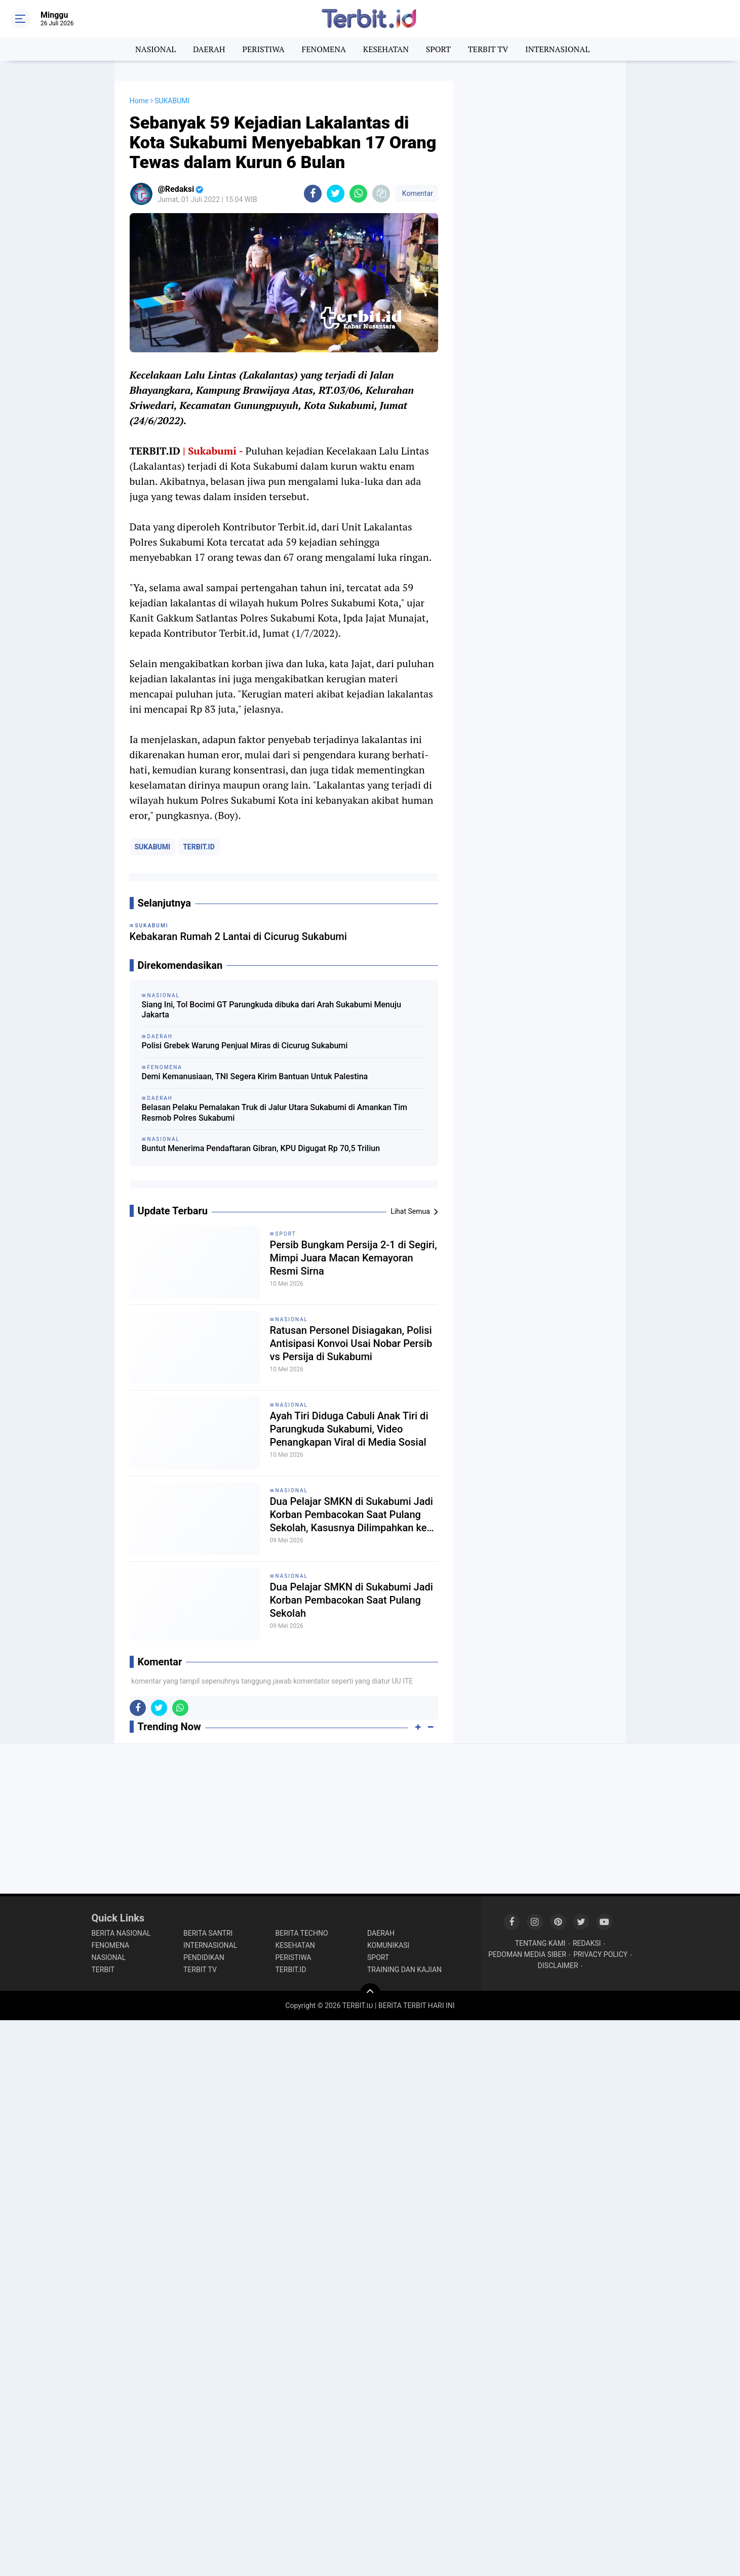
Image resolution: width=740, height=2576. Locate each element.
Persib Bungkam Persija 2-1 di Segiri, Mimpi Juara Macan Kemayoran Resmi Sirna (353, 1258)
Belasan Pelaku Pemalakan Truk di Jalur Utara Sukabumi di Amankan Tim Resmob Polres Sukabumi (275, 1112)
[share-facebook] (313, 193)
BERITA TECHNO (302, 1933)
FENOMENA (324, 49)
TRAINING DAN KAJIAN (404, 1970)
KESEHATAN (386, 49)
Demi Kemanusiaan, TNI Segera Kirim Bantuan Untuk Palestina (255, 1076)
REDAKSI (587, 1943)
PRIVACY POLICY (600, 1954)
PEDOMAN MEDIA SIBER (527, 1954)
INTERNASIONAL (557, 49)
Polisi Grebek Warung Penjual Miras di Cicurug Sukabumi (245, 1045)
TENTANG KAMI (540, 1943)
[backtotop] (370, 1993)
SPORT (438, 49)
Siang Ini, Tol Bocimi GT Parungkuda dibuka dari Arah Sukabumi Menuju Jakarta (271, 1010)
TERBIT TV (488, 49)
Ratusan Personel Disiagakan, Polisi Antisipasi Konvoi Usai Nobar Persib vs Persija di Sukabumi (351, 1343)
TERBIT (103, 1970)
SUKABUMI (153, 847)
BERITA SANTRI (207, 1933)
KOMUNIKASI (388, 1945)
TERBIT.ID (199, 847)
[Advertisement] (540, 233)
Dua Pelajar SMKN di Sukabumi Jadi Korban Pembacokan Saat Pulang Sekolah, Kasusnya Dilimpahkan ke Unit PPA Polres (351, 1514)
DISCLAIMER (558, 1965)
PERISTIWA (263, 49)
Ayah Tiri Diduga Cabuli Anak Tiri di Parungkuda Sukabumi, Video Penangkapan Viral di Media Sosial (349, 1429)
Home (139, 101)
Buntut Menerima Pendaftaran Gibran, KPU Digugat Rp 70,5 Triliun (261, 1148)
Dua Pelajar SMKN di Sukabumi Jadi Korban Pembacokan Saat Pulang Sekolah (351, 1600)
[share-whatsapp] (358, 193)
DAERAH (209, 49)
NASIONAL (155, 49)
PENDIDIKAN (203, 1957)
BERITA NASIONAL (121, 1933)
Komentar (416, 193)
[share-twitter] (335, 193)
